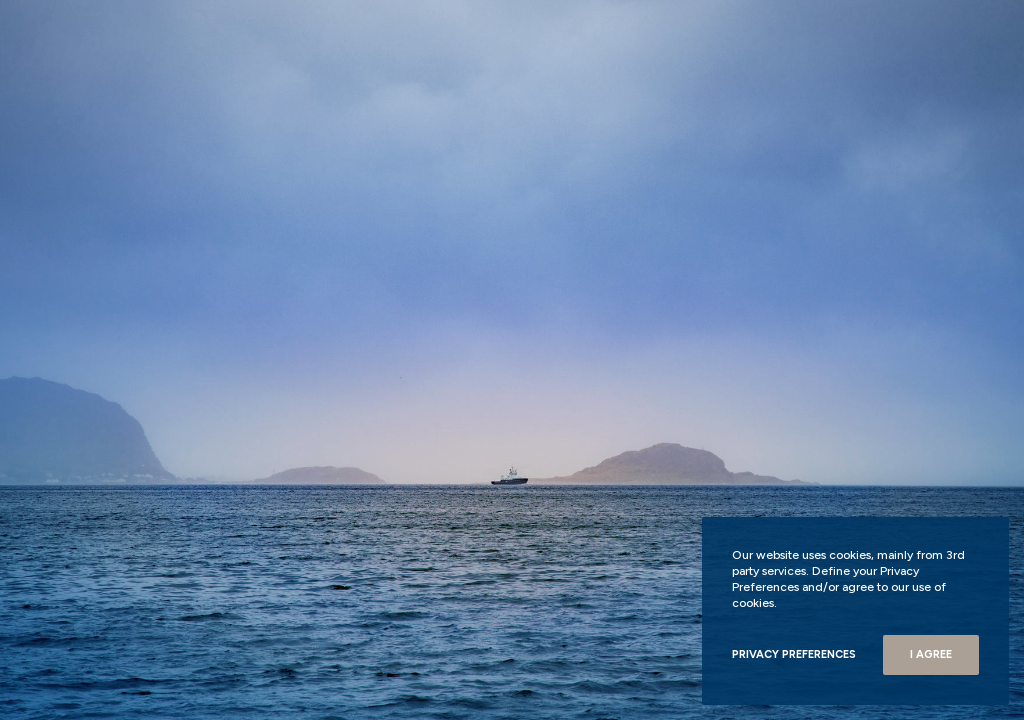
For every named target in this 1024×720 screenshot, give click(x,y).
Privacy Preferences (794, 654)
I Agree (931, 654)
